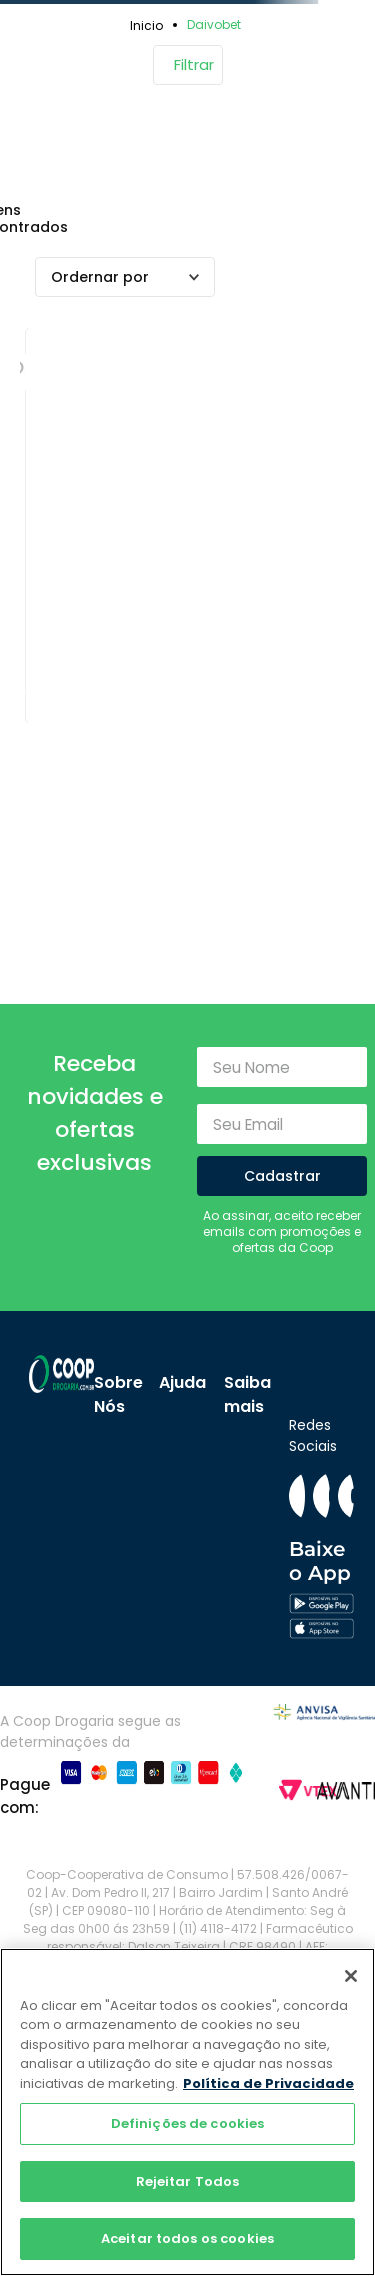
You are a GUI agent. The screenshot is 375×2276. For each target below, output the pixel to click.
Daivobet (214, 24)
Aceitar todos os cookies (187, 2238)
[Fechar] (351, 1976)
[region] (187, 2112)
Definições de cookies (188, 2123)
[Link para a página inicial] (149, 25)
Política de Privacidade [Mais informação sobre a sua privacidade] (268, 2083)
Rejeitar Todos (188, 2181)
